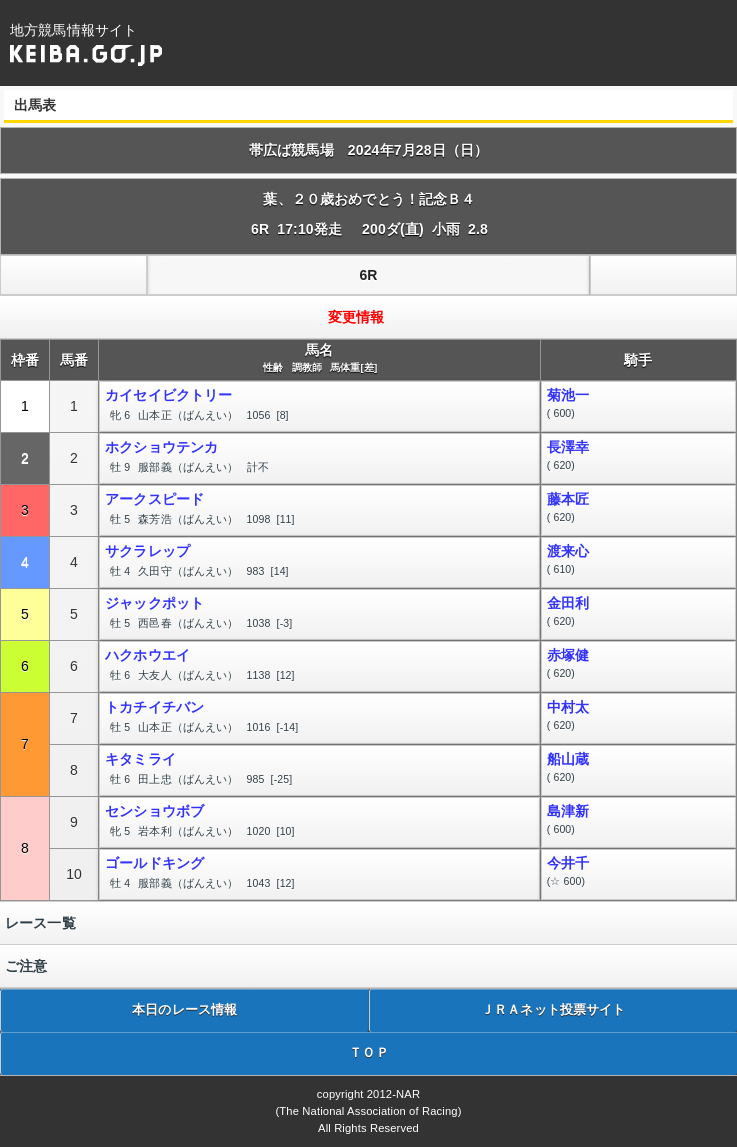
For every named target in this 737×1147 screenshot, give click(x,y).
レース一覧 (40, 923)
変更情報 (356, 317)
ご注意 (26, 966)
